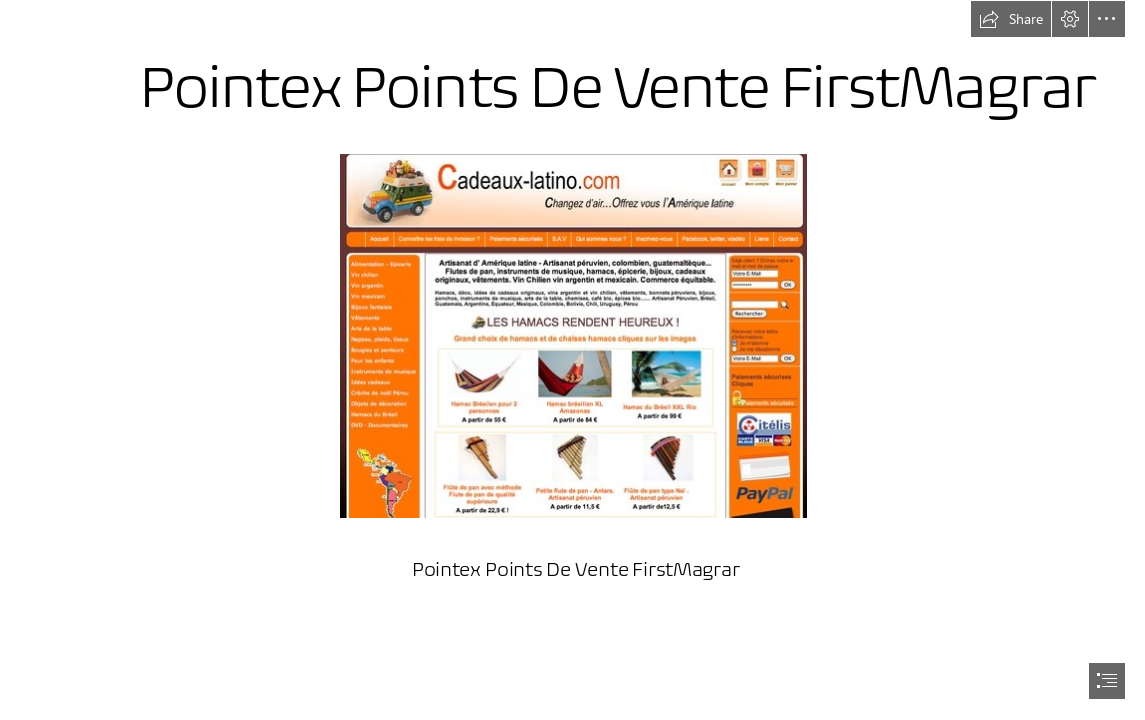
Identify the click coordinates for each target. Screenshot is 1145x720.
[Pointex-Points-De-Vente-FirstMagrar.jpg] (572, 335)
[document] (572, 360)
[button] (1011, 19)
